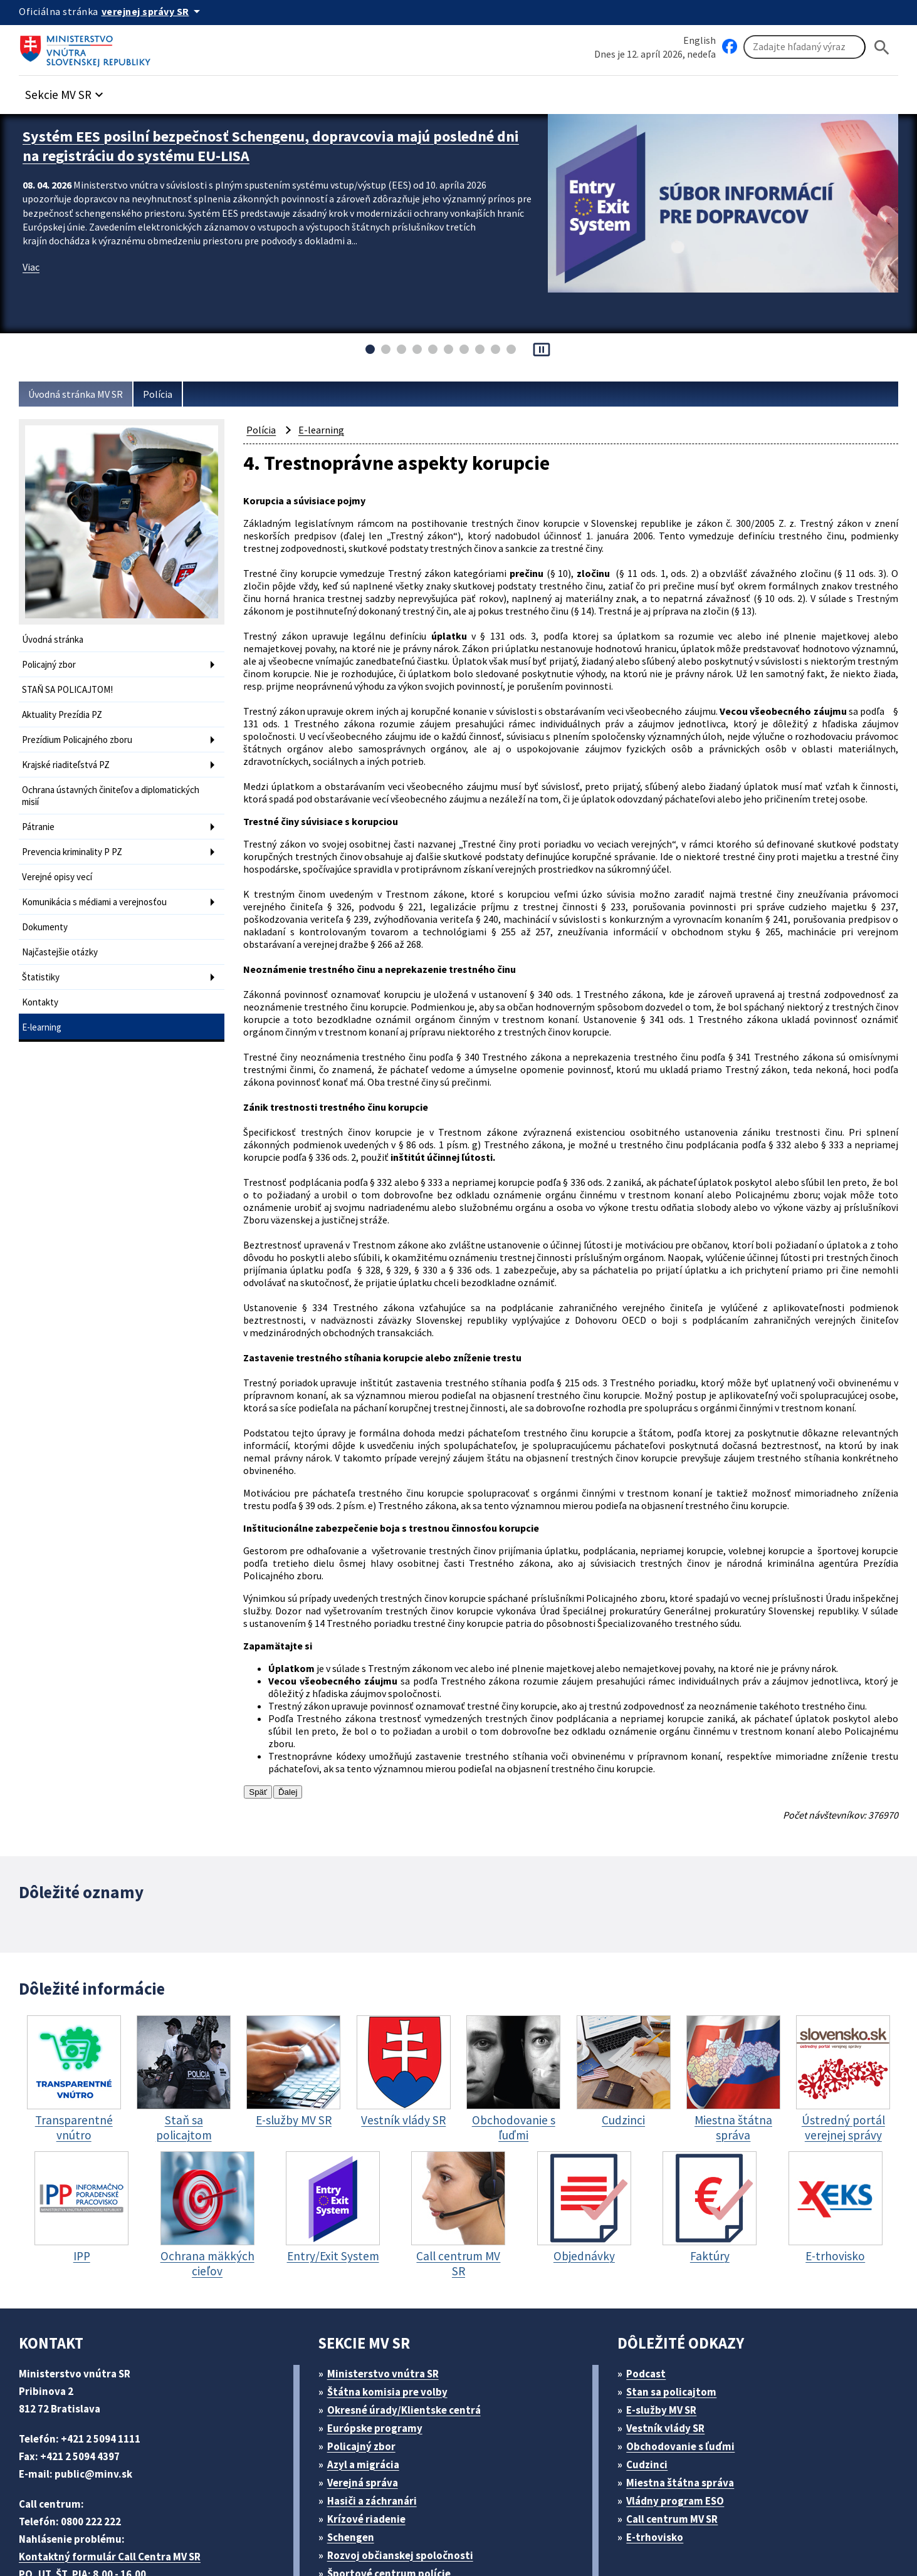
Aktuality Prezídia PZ (65, 710)
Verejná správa (367, 2383)
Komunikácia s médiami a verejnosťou (101, 888)
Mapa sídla (321, 2536)
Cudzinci (651, 2365)
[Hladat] (882, 47)
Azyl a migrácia (368, 2365)
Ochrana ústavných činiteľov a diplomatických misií (85, 787)
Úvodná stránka (55, 639)
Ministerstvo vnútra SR (387, 2274)
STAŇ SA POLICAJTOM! (74, 687)
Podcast (649, 2274)
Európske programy (379, 2329)
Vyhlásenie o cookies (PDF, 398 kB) (581, 2536)
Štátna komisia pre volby (392, 2292)
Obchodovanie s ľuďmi (687, 2347)
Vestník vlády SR (671, 2329)
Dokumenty (46, 911)
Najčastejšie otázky (62, 935)
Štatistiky (41, 959)
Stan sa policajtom (675, 2292)
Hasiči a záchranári (377, 2401)
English (699, 39)
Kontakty (40, 983)
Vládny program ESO (682, 2401)
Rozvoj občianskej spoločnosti (406, 2456)
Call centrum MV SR (679, 2420)
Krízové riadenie (370, 2420)
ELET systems (253, 2536)
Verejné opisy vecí (60, 864)
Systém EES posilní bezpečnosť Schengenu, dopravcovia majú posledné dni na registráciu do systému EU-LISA (248, 144)
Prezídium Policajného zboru (82, 734)
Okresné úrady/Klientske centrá (409, 2311)
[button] (71, 92)
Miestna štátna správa (684, 2383)
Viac (32, 262)
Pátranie (39, 816)
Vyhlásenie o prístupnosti (421, 2536)
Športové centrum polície (393, 2474)
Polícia (168, 394)
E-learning (43, 1007)
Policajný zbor (51, 663)
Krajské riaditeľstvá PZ (69, 758)
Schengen (355, 2438)
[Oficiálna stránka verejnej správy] (157, 11)
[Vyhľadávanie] (804, 48)
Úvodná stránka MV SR (80, 394)
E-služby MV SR (669, 2311)
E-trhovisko (658, 2438)
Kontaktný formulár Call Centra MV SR (115, 2457)
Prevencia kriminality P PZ (77, 840)
